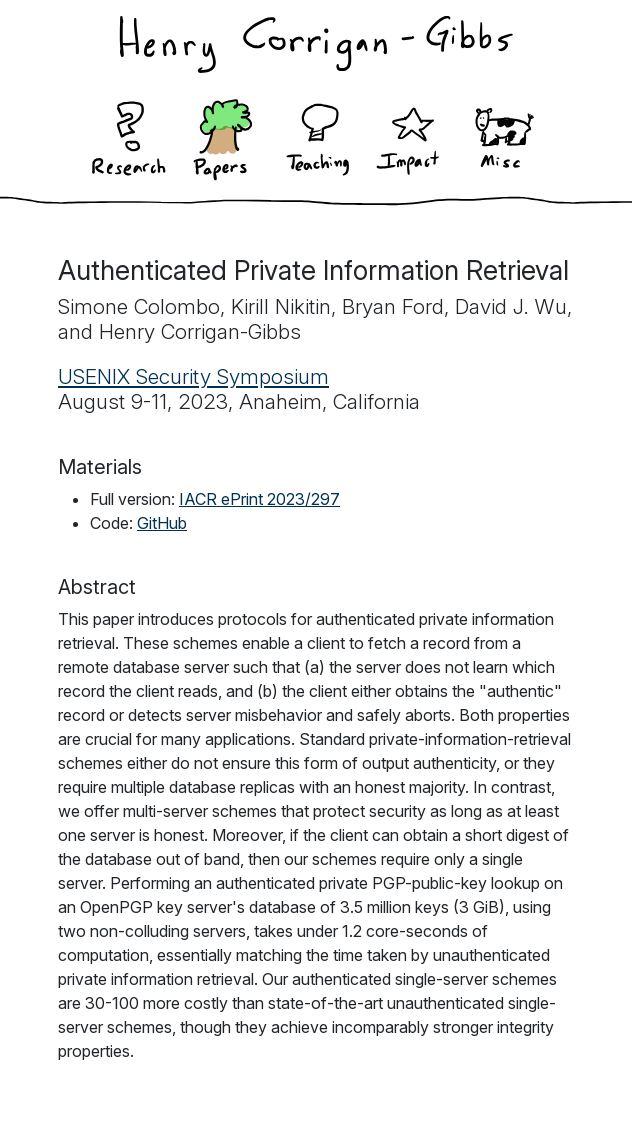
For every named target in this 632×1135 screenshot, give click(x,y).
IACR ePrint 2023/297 (259, 499)
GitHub (162, 523)
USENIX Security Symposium (193, 376)
